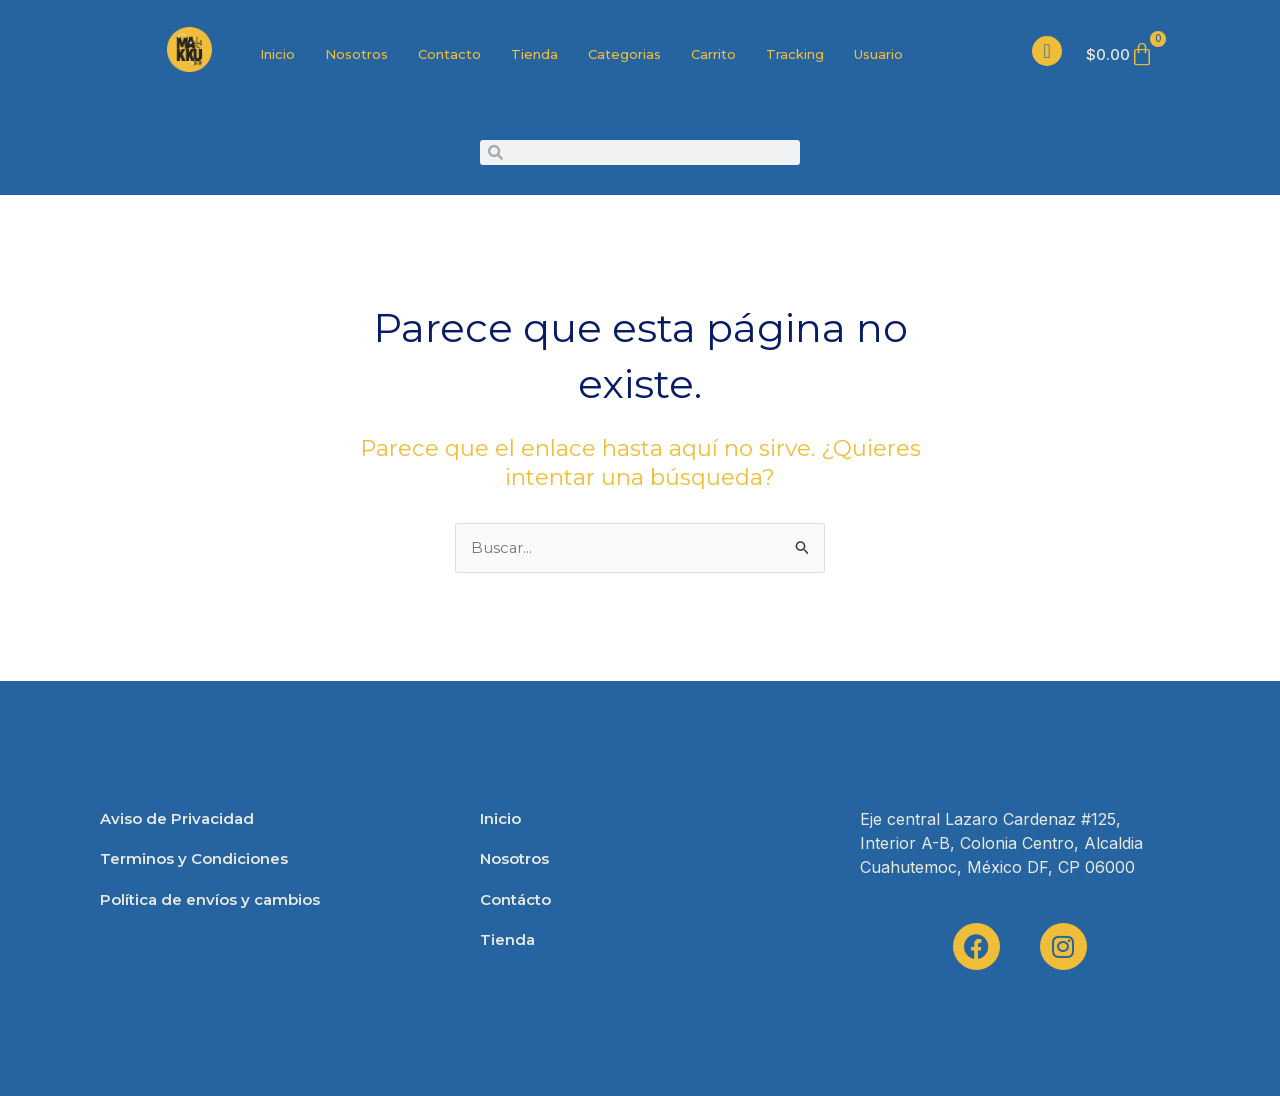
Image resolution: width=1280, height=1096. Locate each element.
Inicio (277, 54)
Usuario (878, 54)
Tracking (795, 54)
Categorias (624, 54)
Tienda (534, 54)
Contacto (449, 54)
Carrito (713, 54)
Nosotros (356, 54)
